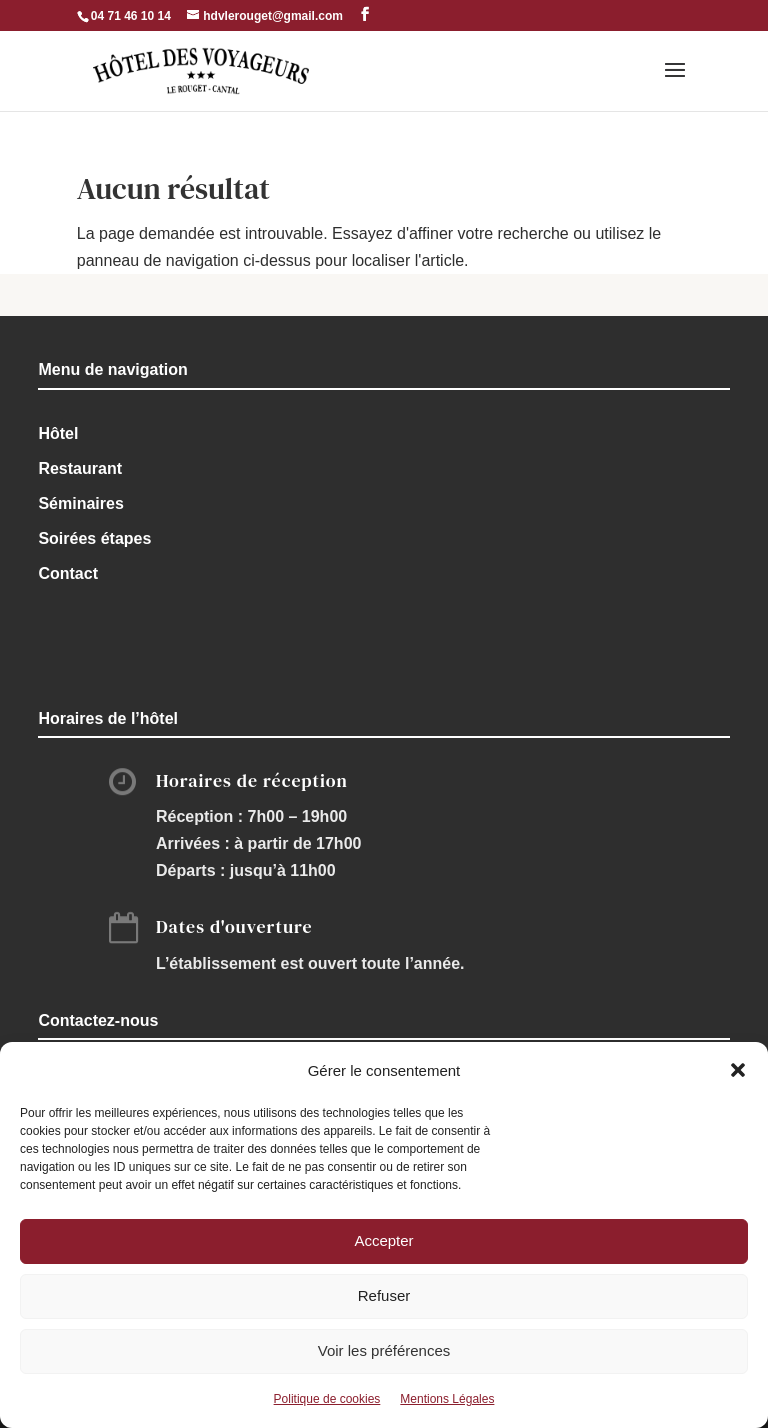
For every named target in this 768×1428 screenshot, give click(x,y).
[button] (738, 1070)
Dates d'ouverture (234, 926)
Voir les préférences (384, 1350)
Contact (68, 573)
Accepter (383, 1240)
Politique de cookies (327, 1399)
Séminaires (80, 503)
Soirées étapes (94, 538)
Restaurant (80, 468)
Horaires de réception (252, 780)
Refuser (384, 1295)
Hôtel (58, 433)
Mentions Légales (447, 1399)
